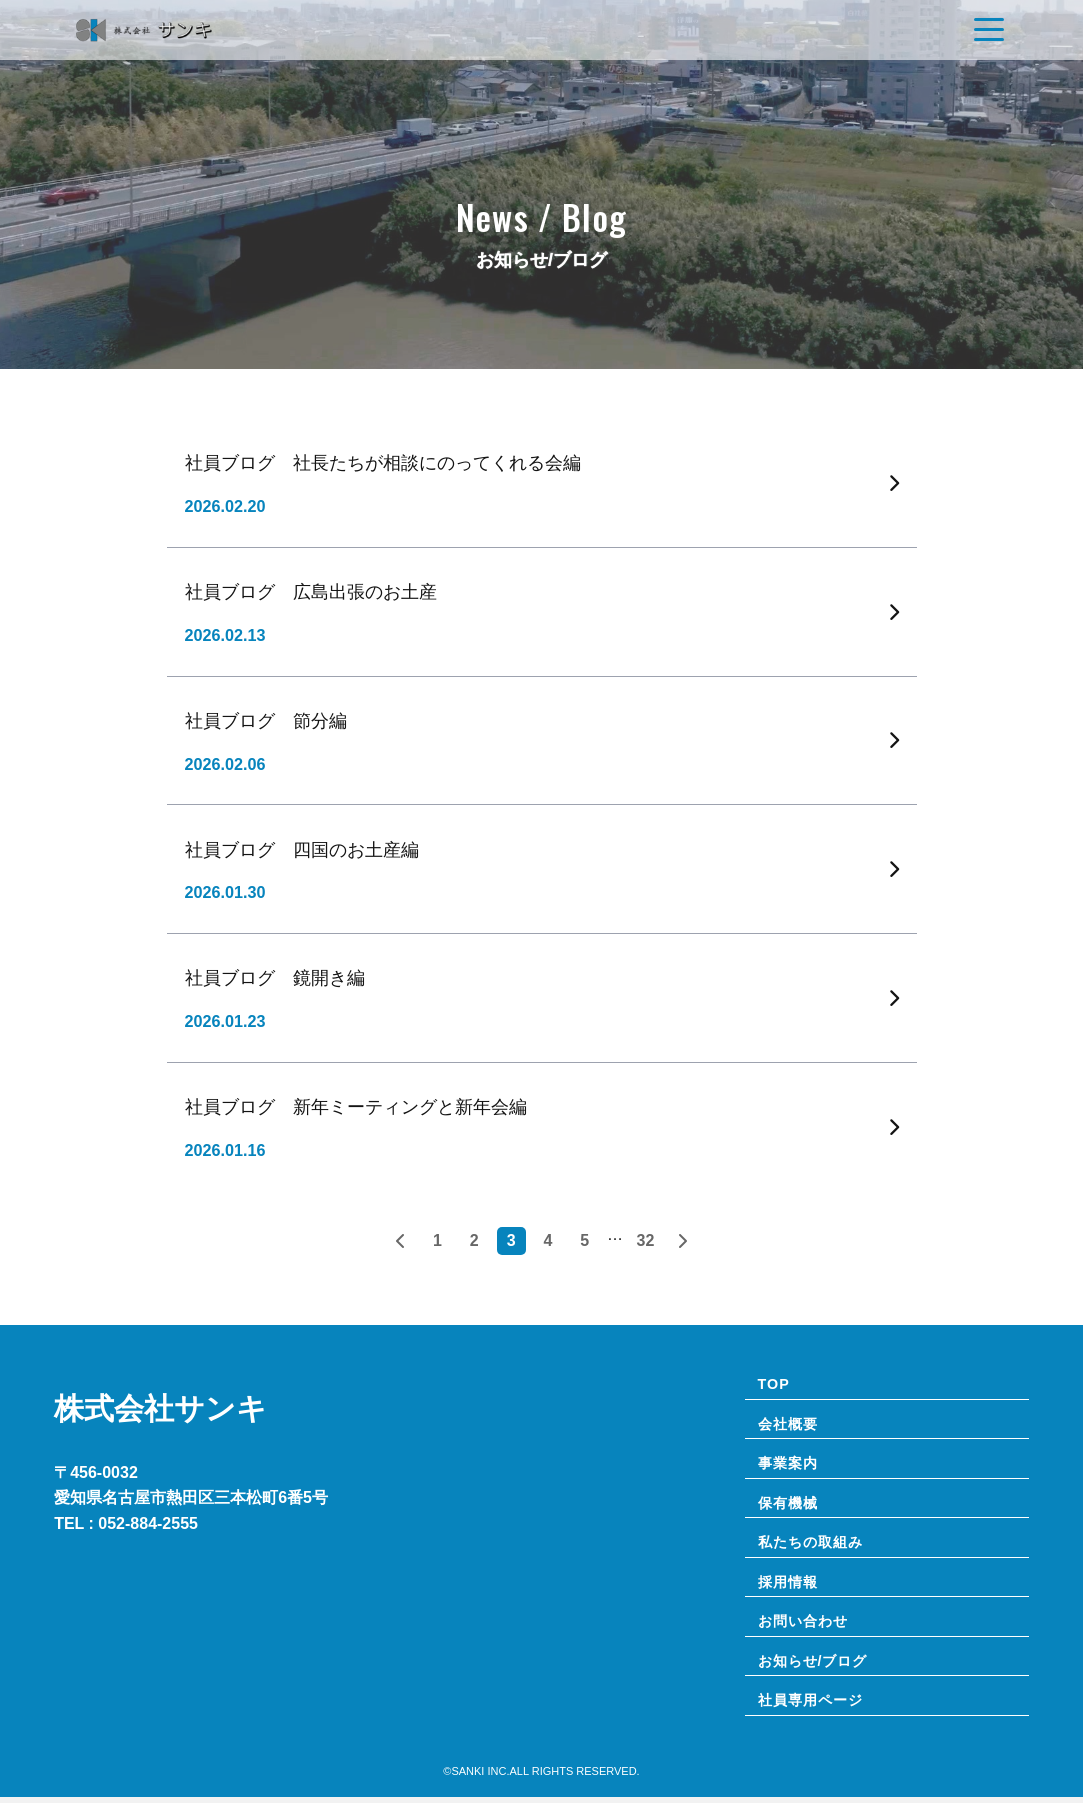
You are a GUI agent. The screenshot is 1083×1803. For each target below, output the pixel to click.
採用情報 (790, 1585)
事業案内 (790, 1465)
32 (646, 1240)
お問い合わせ (806, 1625)
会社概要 (790, 1425)
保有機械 (790, 1505)
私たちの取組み (814, 1545)
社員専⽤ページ (814, 1706)
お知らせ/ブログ (816, 1666)
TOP (775, 1384)
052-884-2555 (148, 1523)
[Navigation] (989, 30)
